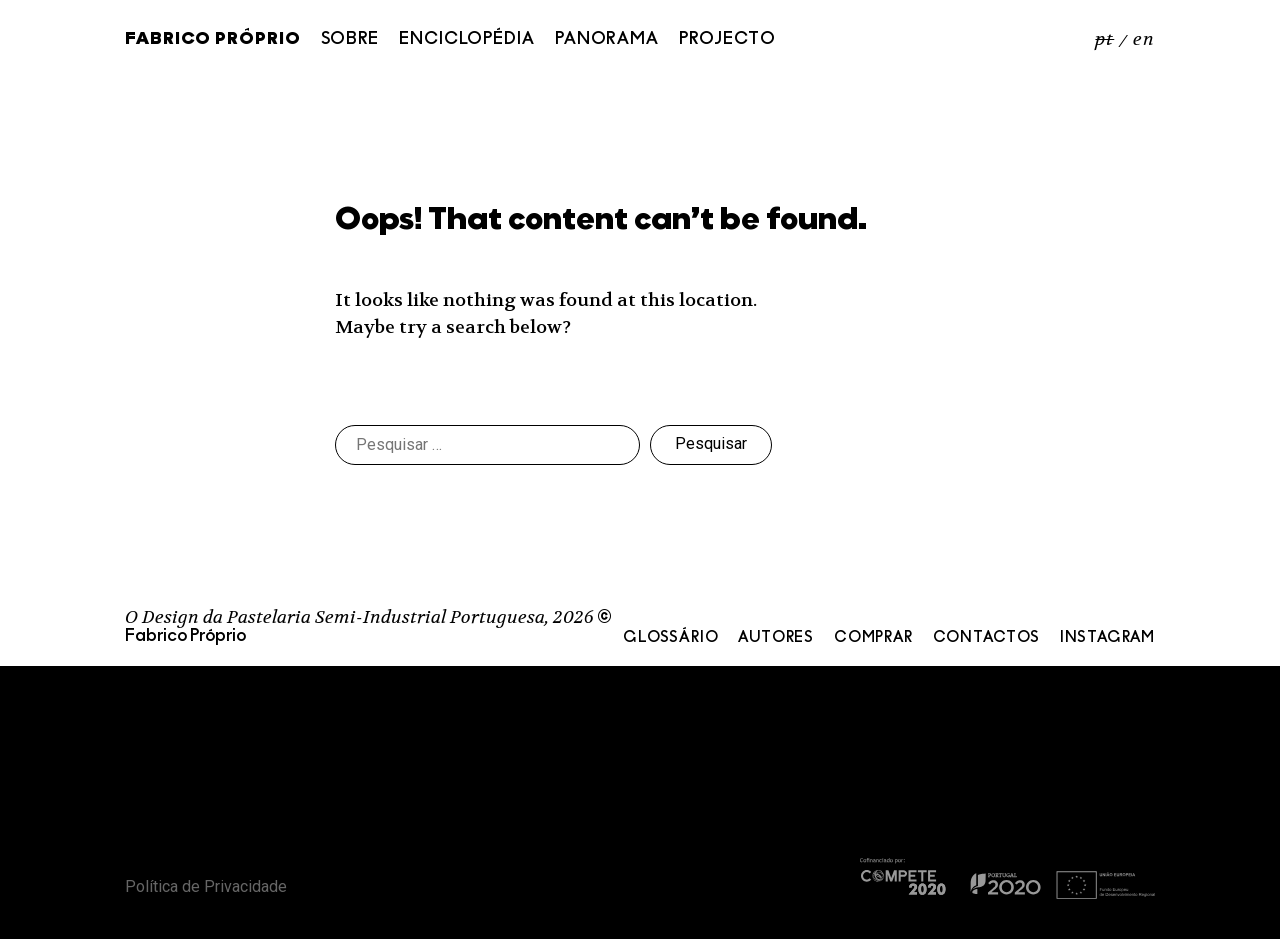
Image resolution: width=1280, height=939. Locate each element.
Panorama (607, 39)
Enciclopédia (467, 39)
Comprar (873, 638)
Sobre (350, 39)
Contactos (986, 638)
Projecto (727, 39)
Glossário (670, 638)
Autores (776, 638)
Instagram (1107, 638)
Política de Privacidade (206, 886)
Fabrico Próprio (213, 40)
